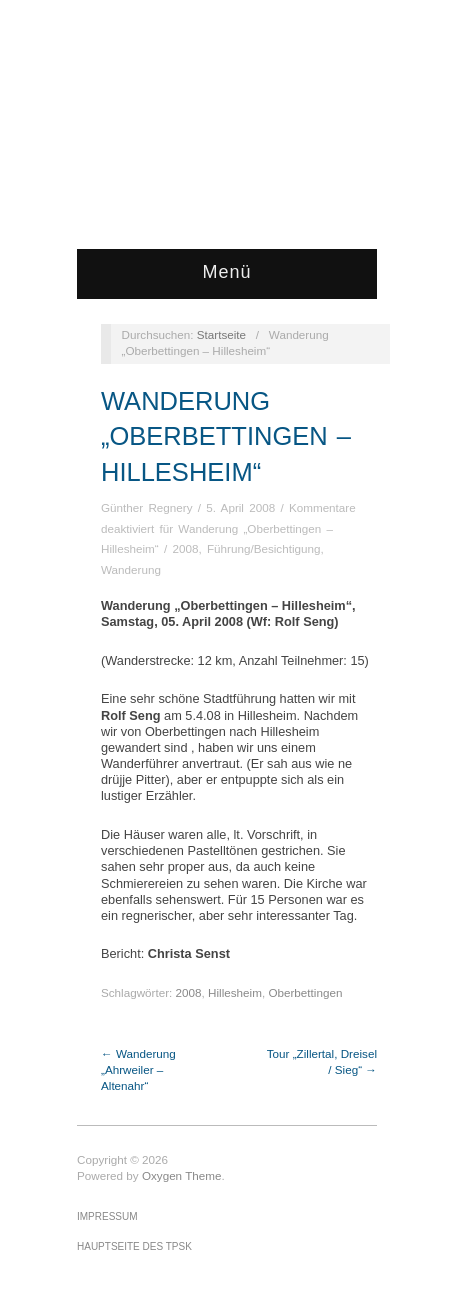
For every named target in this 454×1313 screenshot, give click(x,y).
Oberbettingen (305, 992)
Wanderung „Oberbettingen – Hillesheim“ (226, 436)
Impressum (107, 1216)
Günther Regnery (147, 507)
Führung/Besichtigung (264, 548)
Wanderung (131, 569)
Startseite (221, 334)
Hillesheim (235, 992)
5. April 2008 (240, 507)
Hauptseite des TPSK (134, 1246)
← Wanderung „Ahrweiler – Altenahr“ (138, 1069)
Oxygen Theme (182, 1175)
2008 (185, 548)
